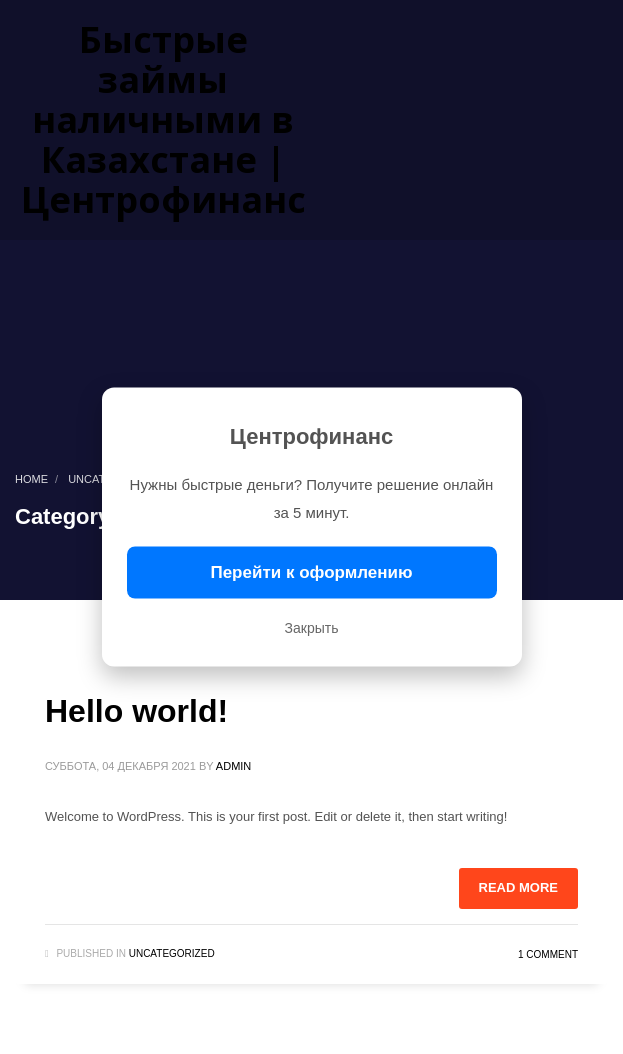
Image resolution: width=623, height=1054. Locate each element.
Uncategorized (172, 953)
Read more (518, 887)
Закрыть (312, 628)
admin (233, 766)
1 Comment (548, 954)
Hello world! (136, 711)
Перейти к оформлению (311, 572)
